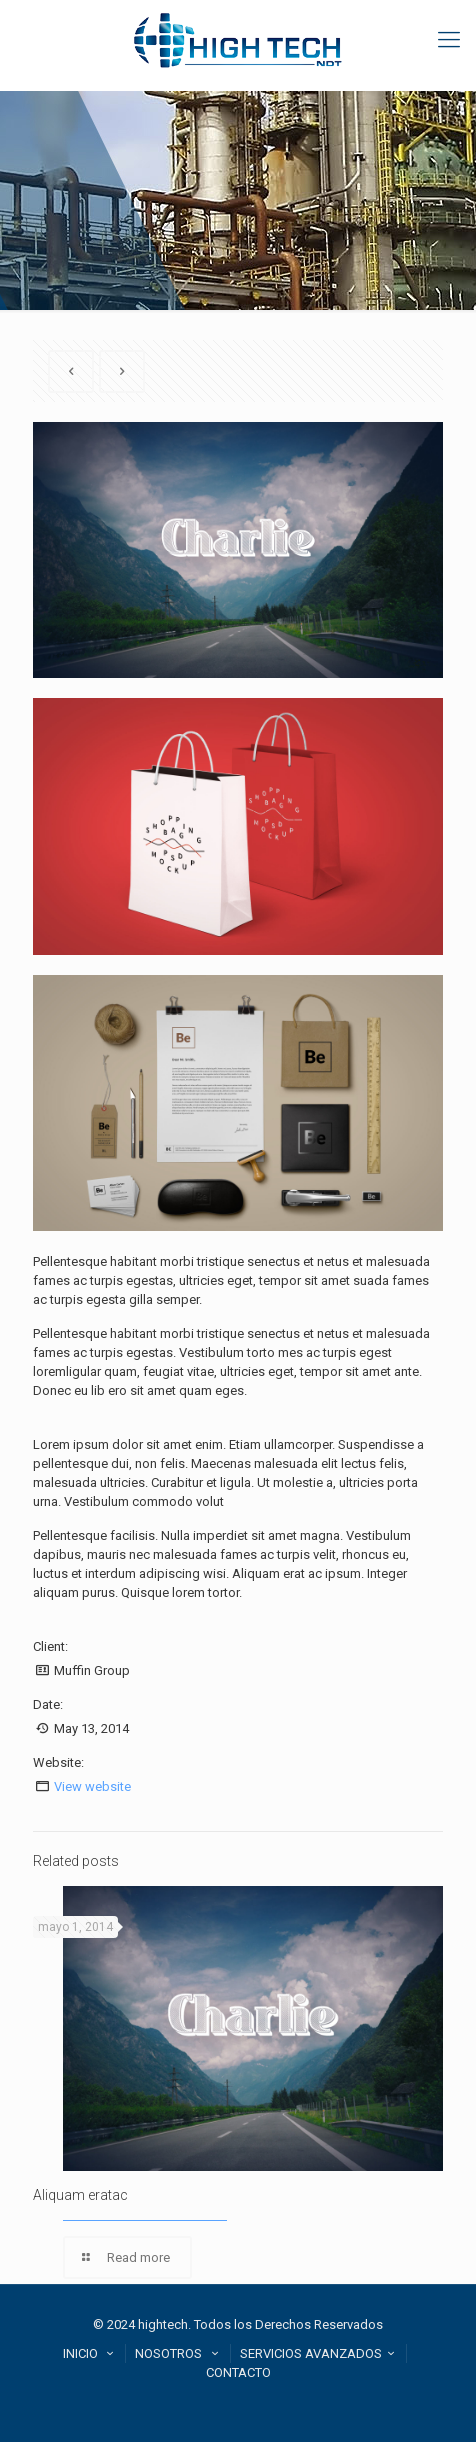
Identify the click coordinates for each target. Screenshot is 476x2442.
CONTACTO (238, 2372)
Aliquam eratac (80, 2195)
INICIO (91, 2353)
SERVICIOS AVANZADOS (320, 2353)
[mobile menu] (449, 40)
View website (92, 1786)
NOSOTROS (179, 2353)
